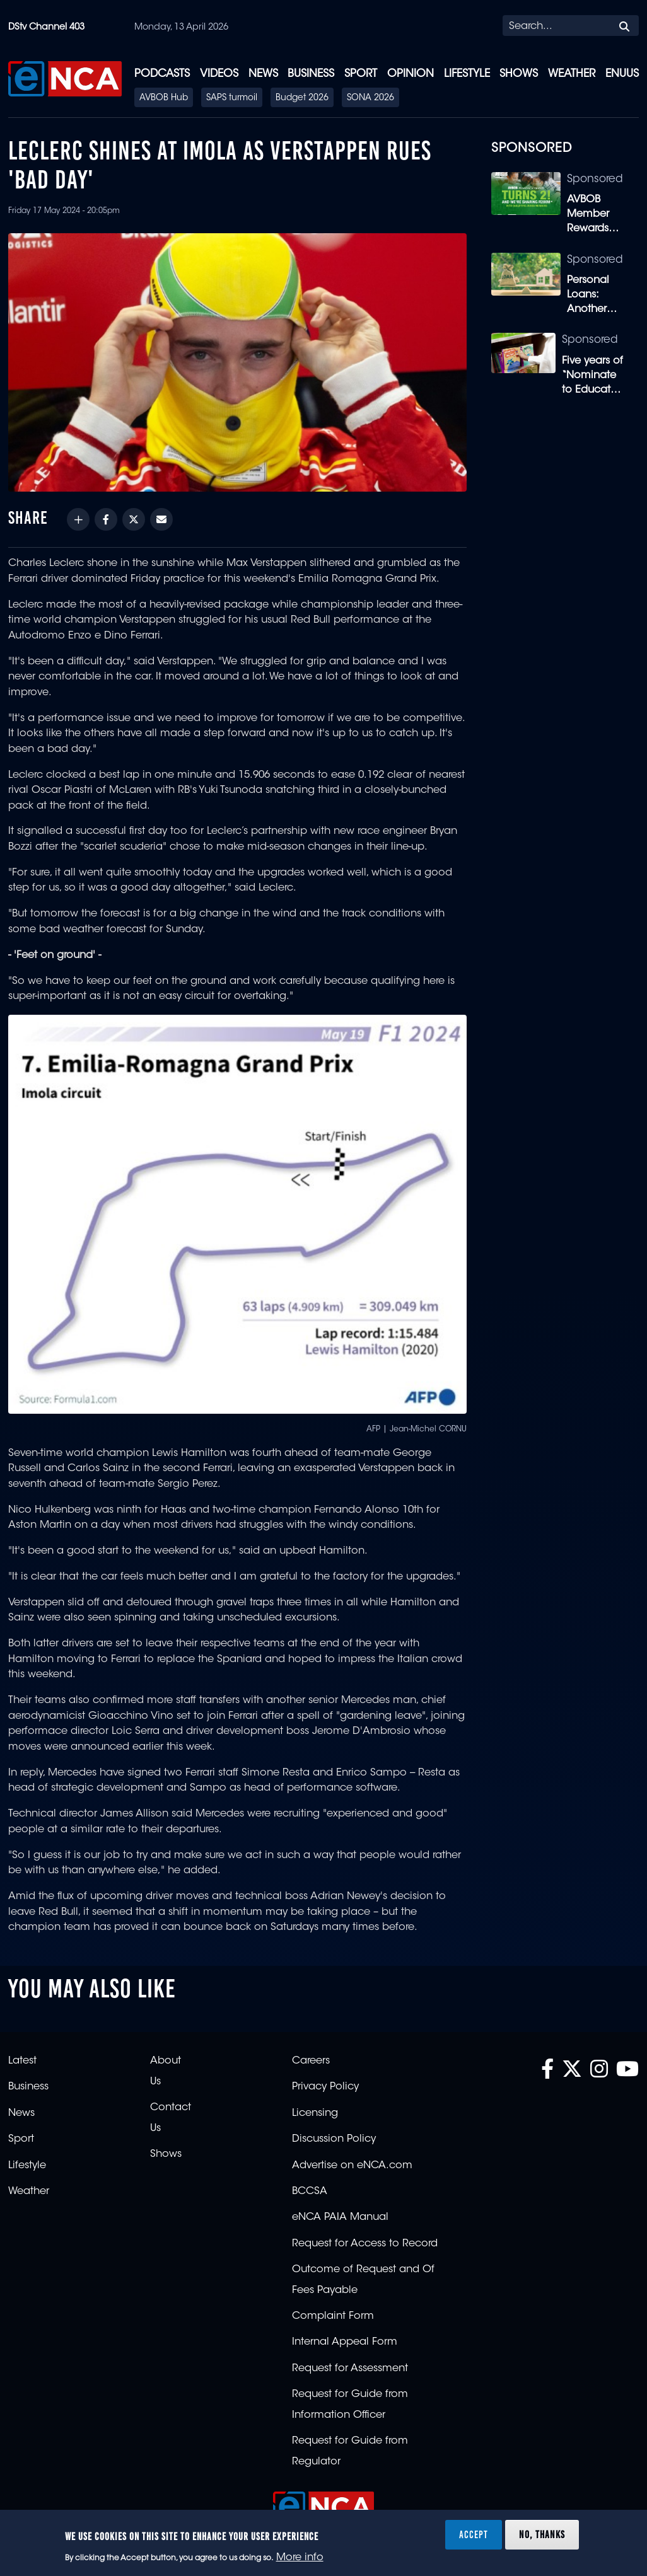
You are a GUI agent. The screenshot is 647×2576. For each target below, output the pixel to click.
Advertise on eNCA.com (352, 2166)
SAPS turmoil (231, 98)
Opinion (410, 74)
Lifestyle (467, 74)
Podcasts (162, 74)
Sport (360, 74)
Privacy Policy (325, 2087)
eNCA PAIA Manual (340, 2217)
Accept (473, 2534)
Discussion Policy (334, 2139)
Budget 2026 (302, 98)
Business (311, 74)
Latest (22, 2061)
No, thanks (542, 2534)
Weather (571, 74)
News (263, 74)
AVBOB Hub (163, 98)
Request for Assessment (350, 2369)
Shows (518, 74)
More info (300, 2558)
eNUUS (622, 74)
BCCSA (309, 2191)
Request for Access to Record (365, 2244)
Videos (219, 74)
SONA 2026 (370, 98)
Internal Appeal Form (344, 2342)
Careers (311, 2061)
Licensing (315, 2113)
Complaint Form (333, 2316)
